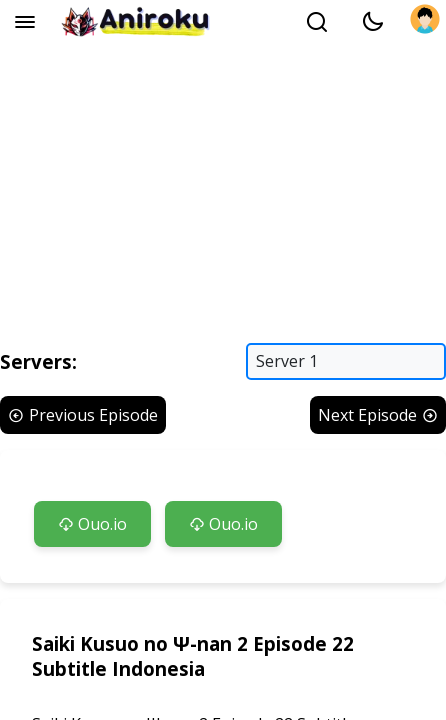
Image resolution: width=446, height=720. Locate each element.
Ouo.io (92, 524)
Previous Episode (83, 415)
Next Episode (378, 415)
